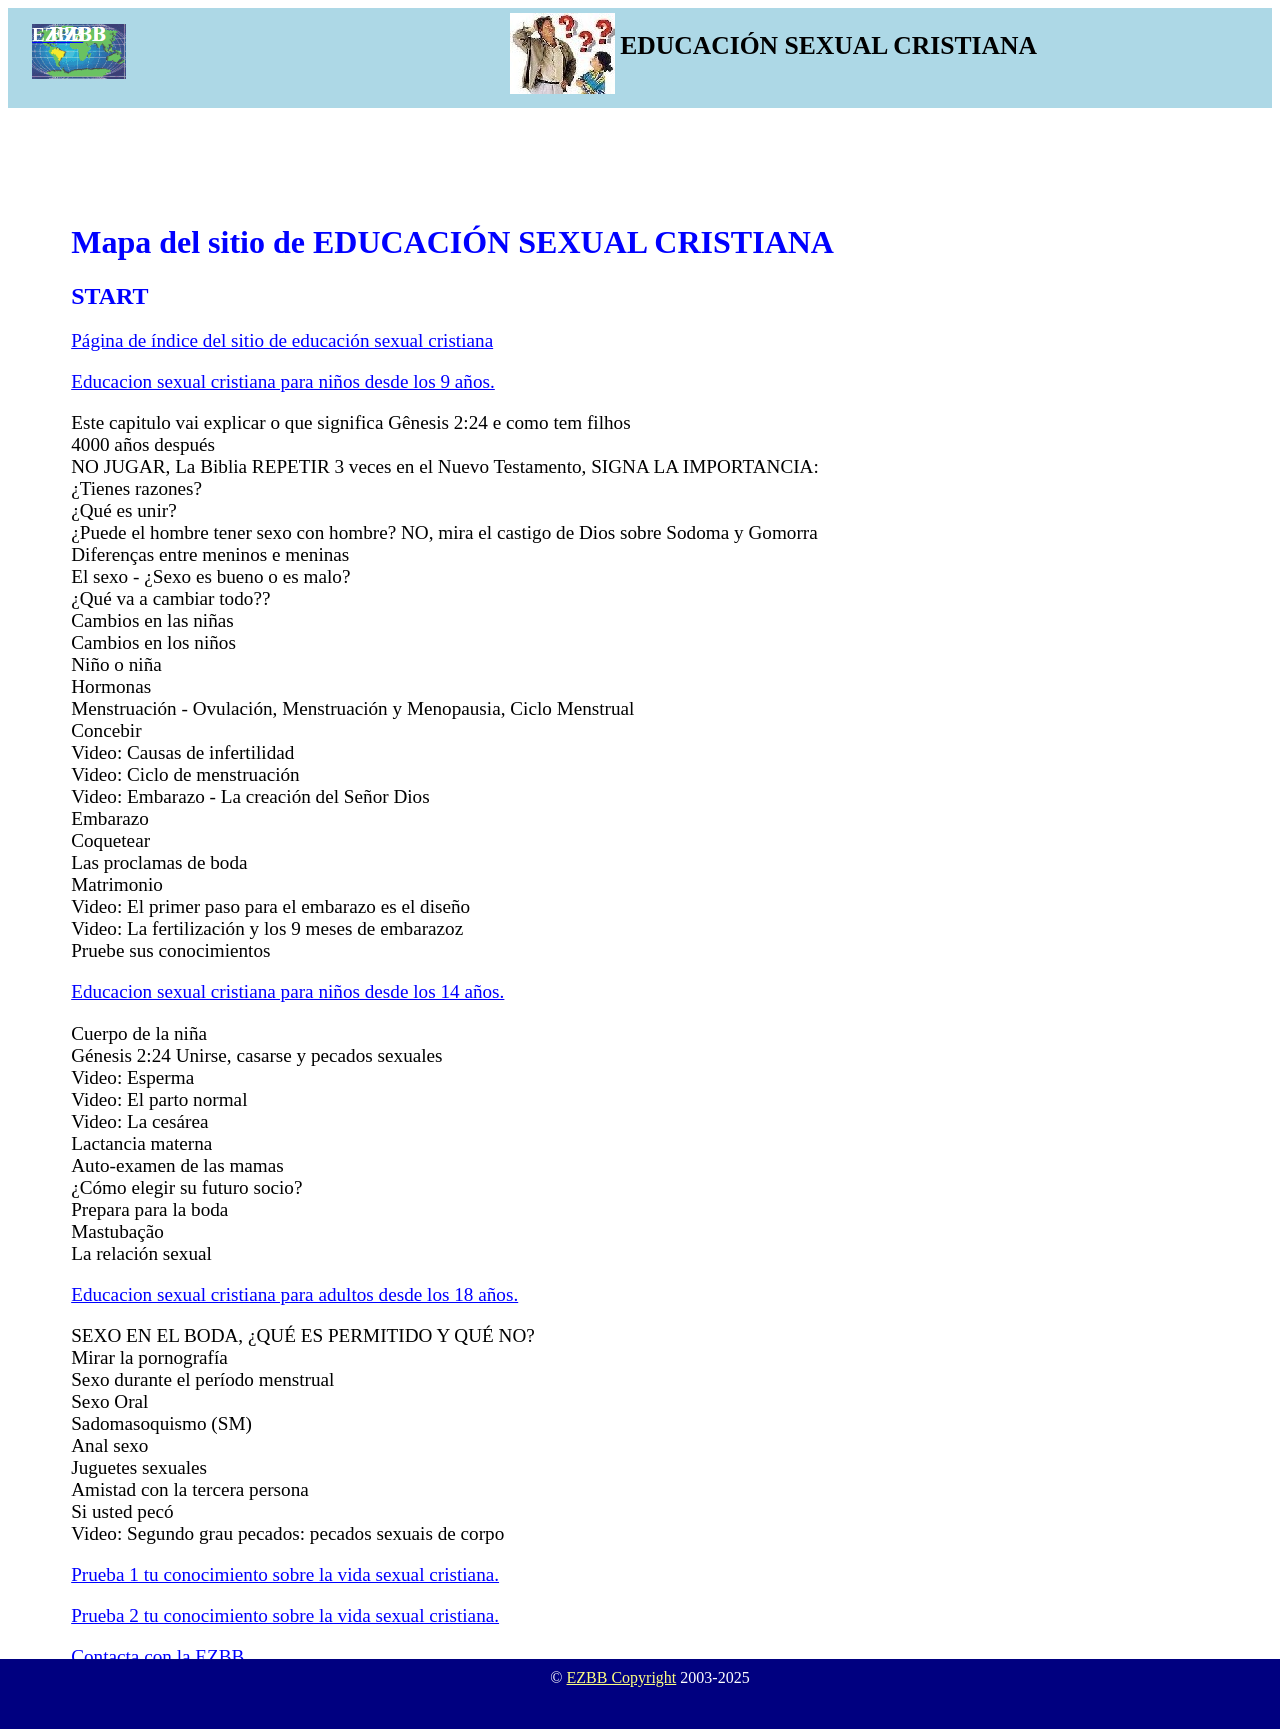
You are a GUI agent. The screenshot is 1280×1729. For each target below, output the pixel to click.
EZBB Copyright (622, 1677)
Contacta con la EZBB (157, 1656)
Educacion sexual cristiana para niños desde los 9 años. (283, 381)
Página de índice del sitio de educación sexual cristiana (282, 340)
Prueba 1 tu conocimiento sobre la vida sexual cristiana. (285, 1574)
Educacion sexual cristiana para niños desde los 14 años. (287, 991)
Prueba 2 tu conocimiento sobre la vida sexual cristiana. (285, 1615)
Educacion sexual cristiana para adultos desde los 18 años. (294, 1294)
